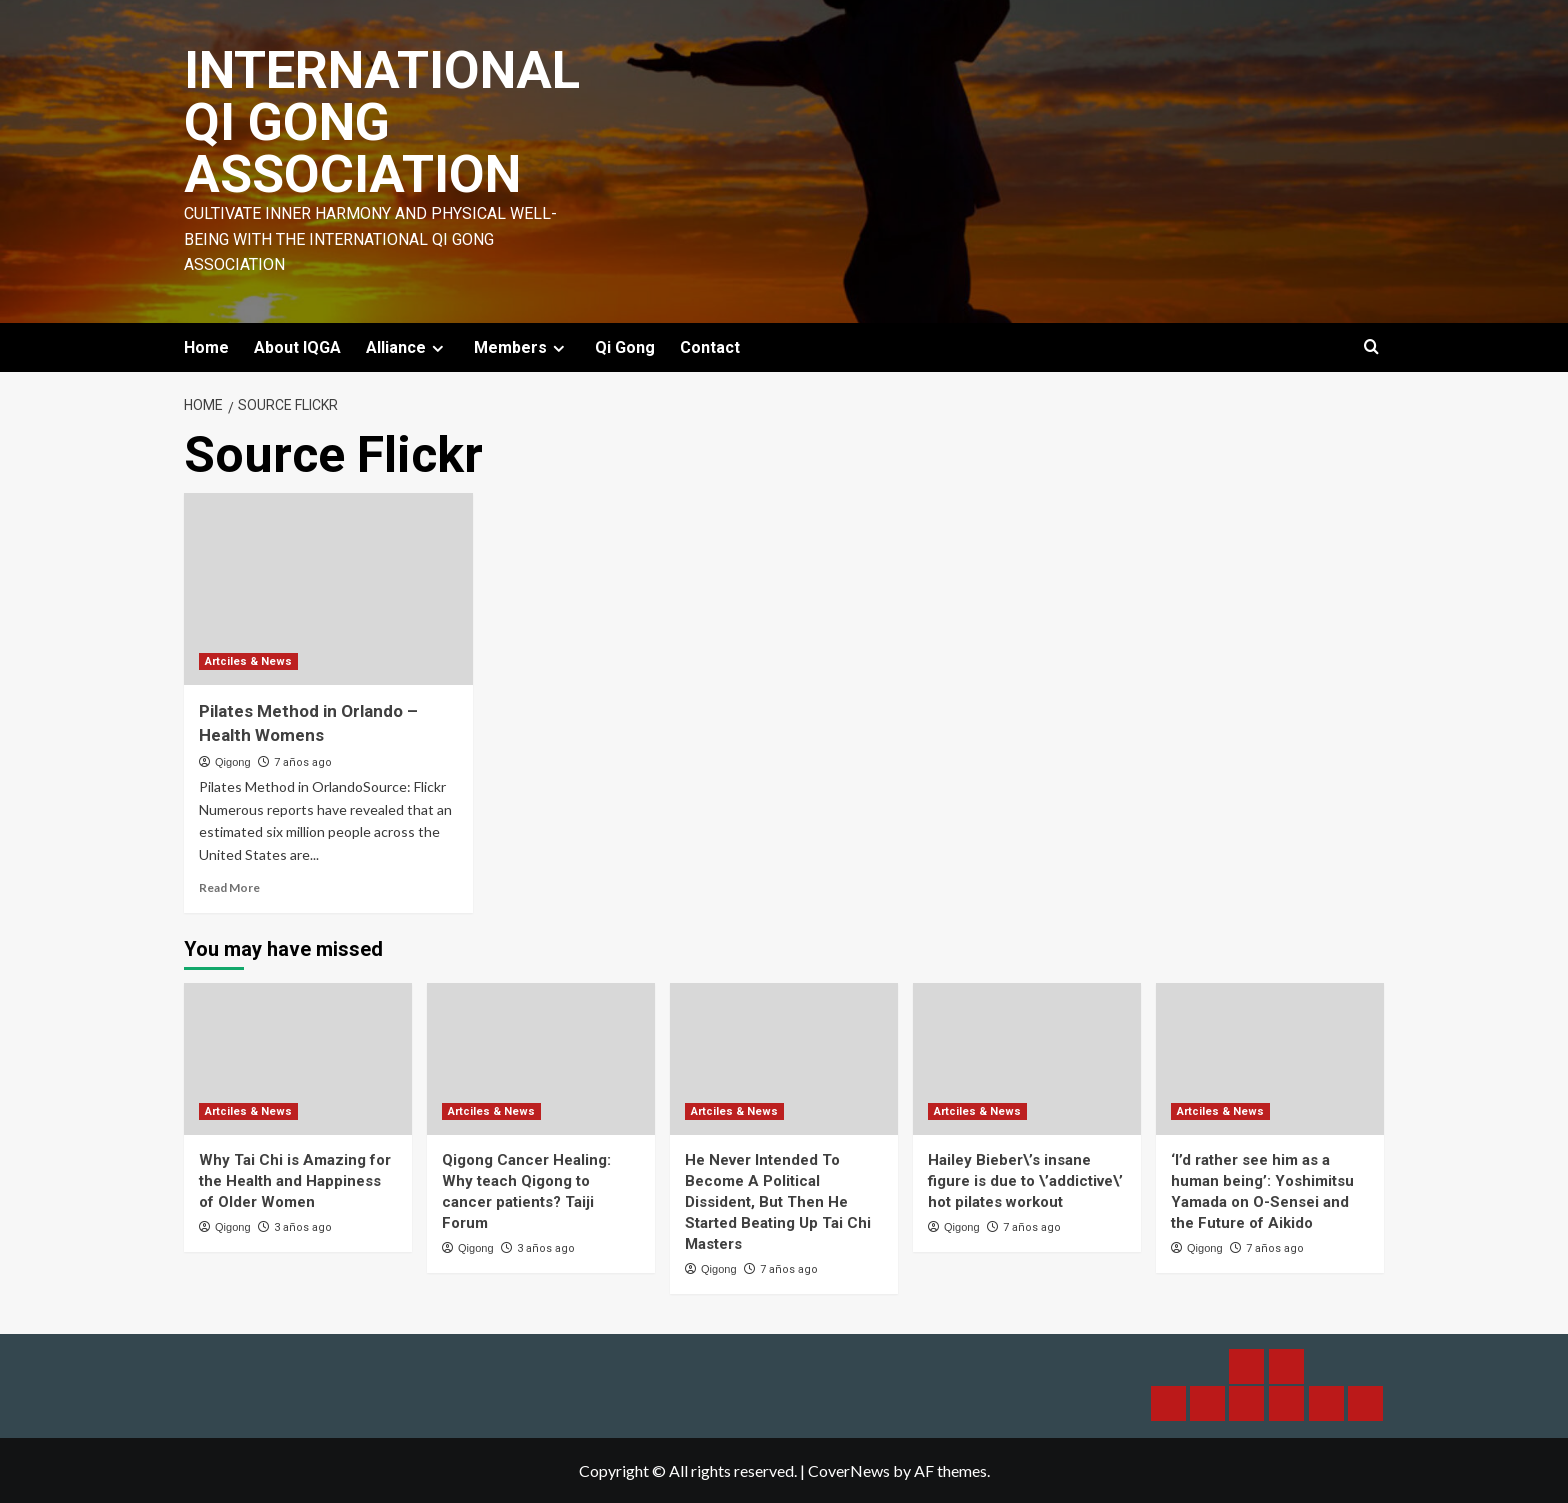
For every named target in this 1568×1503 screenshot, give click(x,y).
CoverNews (849, 1470)
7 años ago (303, 762)
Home (206, 347)
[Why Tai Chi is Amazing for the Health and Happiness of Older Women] (298, 1059)
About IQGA (297, 347)
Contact (710, 347)
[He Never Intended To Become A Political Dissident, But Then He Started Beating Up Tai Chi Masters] (784, 1059)
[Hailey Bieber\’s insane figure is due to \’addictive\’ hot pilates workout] (1027, 1059)
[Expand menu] (437, 348)
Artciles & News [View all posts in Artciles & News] (248, 661)
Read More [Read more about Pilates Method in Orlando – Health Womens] (229, 887)
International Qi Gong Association (382, 122)
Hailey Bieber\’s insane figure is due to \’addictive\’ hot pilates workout (1025, 1181)
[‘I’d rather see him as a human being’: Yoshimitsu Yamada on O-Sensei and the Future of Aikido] (1270, 1059)
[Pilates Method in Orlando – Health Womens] (328, 589)
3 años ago (303, 1227)
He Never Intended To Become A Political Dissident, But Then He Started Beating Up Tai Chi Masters (778, 1202)
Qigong (232, 762)
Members (522, 347)
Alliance (407, 347)
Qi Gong (625, 347)
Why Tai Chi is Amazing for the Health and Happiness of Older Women (295, 1181)
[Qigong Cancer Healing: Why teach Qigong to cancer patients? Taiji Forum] (541, 1059)
